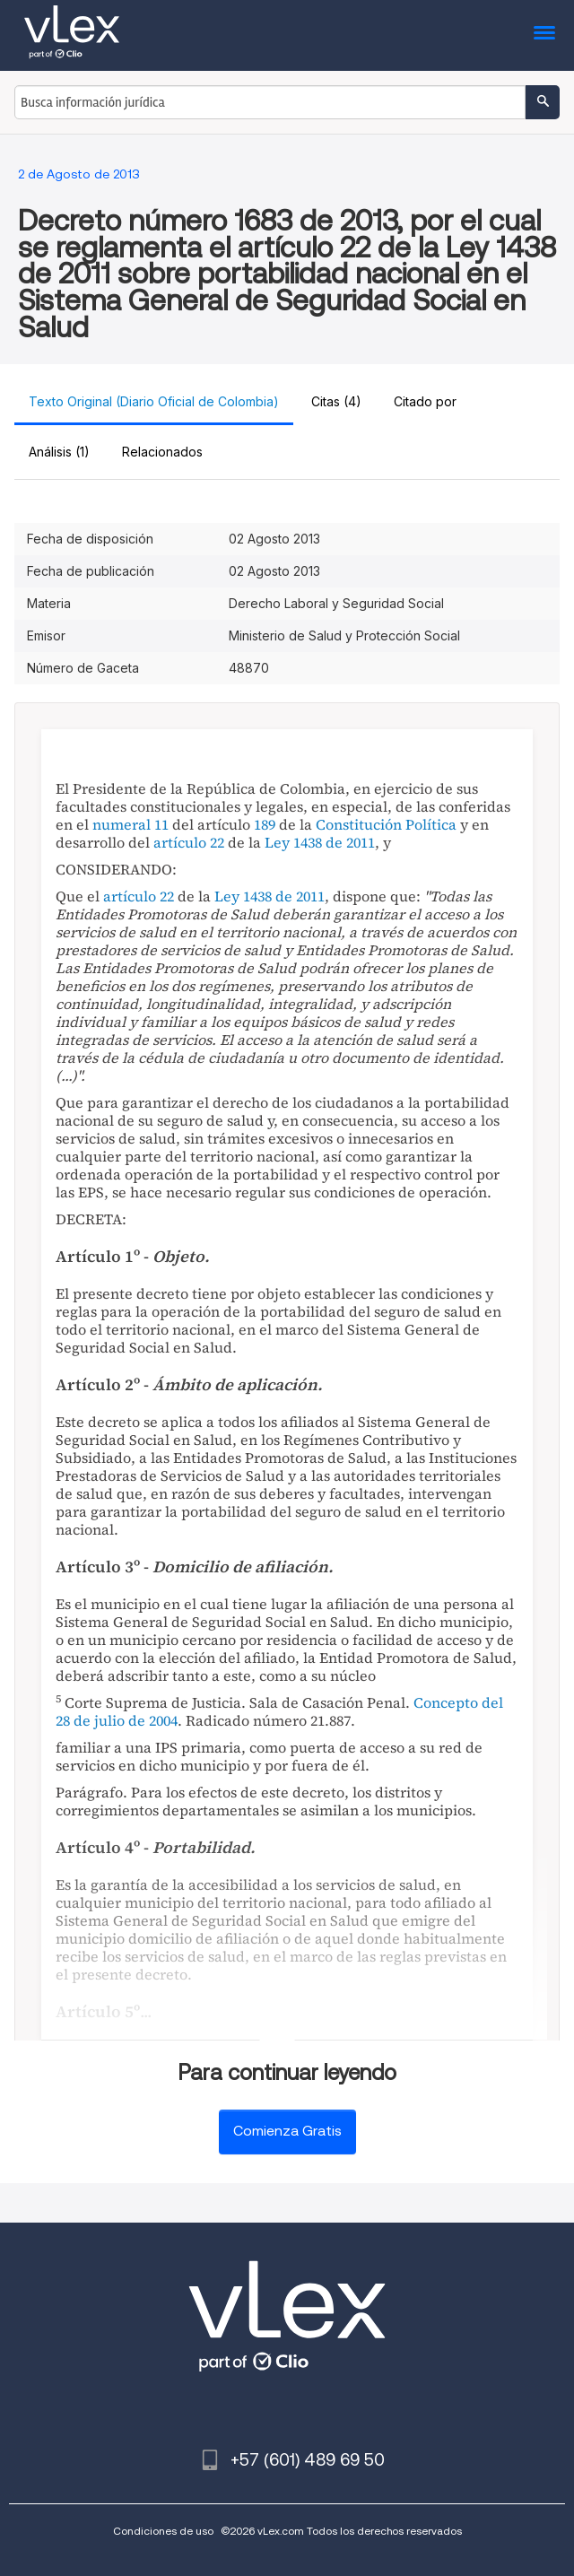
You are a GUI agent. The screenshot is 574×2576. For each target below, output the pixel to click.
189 (264, 824)
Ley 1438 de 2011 (320, 842)
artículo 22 (188, 842)
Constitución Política (386, 824)
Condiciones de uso (163, 2531)
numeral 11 (130, 824)
